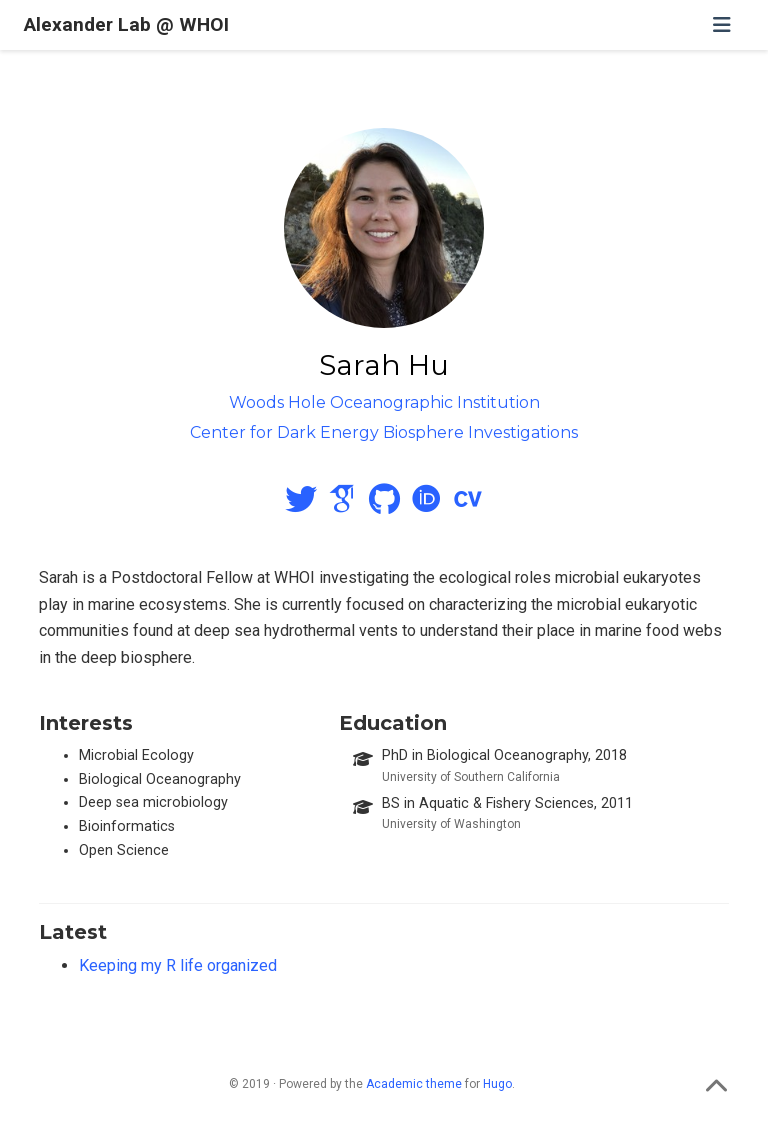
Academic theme (414, 1084)
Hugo (497, 1084)
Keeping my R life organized (178, 965)
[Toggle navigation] (722, 25)
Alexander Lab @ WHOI (126, 24)
